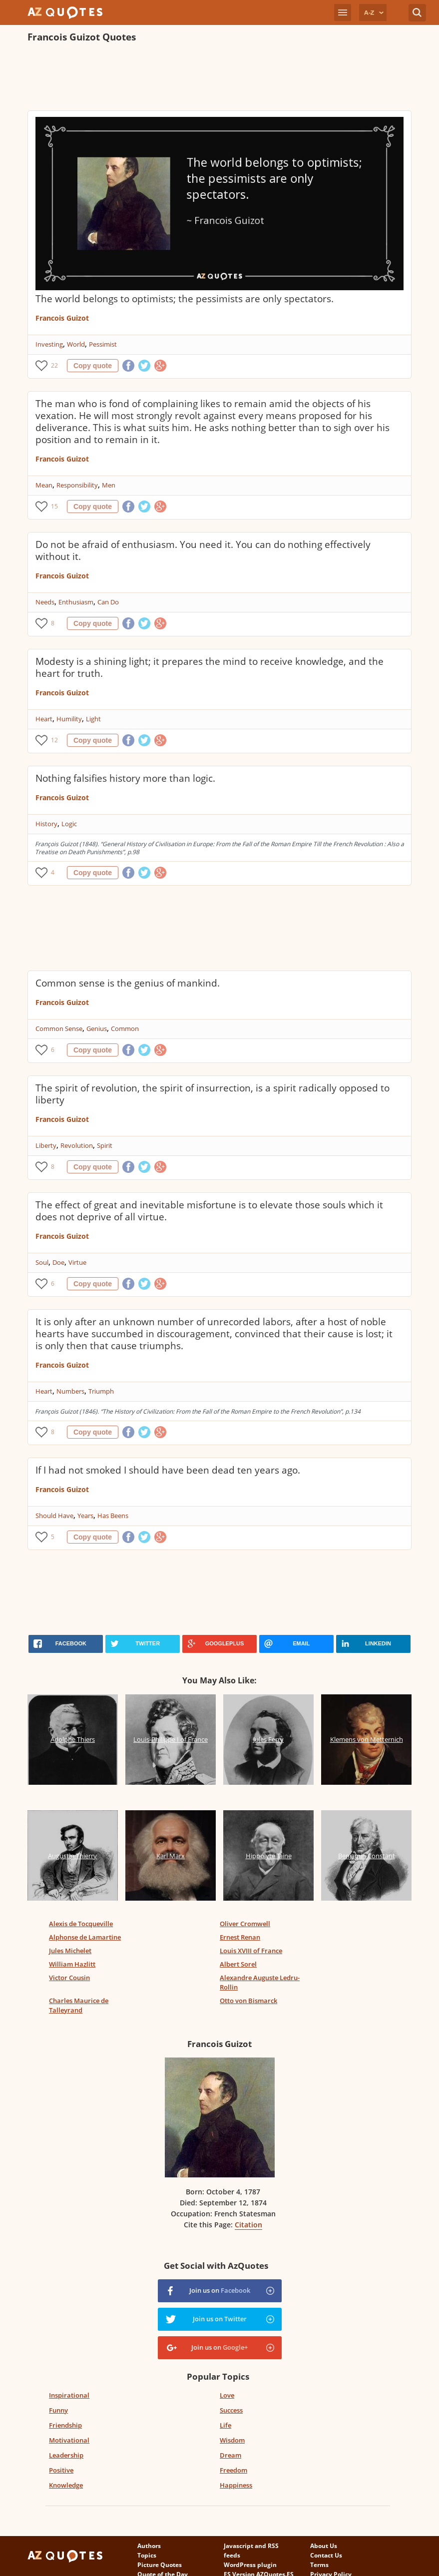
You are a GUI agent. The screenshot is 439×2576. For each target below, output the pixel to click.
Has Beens (112, 1515)
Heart (43, 718)
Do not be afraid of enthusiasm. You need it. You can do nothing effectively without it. (203, 550)
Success (231, 2410)
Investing (49, 344)
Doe (58, 1262)
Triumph (101, 1391)
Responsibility (77, 485)
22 (54, 365)
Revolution (76, 1145)
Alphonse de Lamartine (85, 1937)
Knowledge (66, 2485)
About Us (323, 2546)
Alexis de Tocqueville (81, 1923)
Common (125, 1028)
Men (108, 485)
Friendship (65, 2425)
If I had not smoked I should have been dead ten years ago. (167, 1470)
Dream (230, 2455)
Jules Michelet (70, 1950)
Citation (248, 2224)
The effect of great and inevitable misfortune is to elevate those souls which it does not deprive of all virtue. (209, 1211)
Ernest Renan (240, 1937)
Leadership (66, 2455)
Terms (319, 2565)
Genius (96, 1028)
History (46, 823)
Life (225, 2425)
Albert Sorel (238, 1964)
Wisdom (232, 2440)
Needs (44, 601)
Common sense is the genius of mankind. (127, 983)
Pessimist (103, 344)
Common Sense (58, 1028)
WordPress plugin (250, 2565)
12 (54, 740)
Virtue (77, 1262)
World (76, 344)
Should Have (54, 1515)
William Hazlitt (72, 1964)
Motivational (69, 2440)
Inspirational (69, 2395)
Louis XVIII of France (251, 1950)
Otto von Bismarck (248, 2000)
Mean (43, 485)
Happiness (236, 2485)
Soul (41, 1262)
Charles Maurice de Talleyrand (78, 2005)
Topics (146, 2555)
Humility (69, 718)
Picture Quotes (159, 2565)
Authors (149, 2546)
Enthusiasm (75, 601)
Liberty (45, 1145)
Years (85, 1515)
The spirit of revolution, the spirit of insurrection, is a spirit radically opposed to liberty (212, 1094)
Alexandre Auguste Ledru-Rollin (260, 1982)
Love (227, 2395)
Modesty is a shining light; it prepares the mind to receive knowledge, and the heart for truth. (209, 667)
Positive (61, 2470)
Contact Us (326, 2555)
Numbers (70, 1391)
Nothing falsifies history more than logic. (125, 778)
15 (54, 506)
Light (93, 718)
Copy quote (92, 366)
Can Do (108, 601)
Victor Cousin (69, 1977)
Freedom (233, 2470)
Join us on (219, 2290)
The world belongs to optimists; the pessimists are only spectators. (184, 299)
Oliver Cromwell (245, 1923)
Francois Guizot (62, 318)
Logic (69, 823)
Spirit (104, 1145)
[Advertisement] (209, 78)
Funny (58, 2410)
